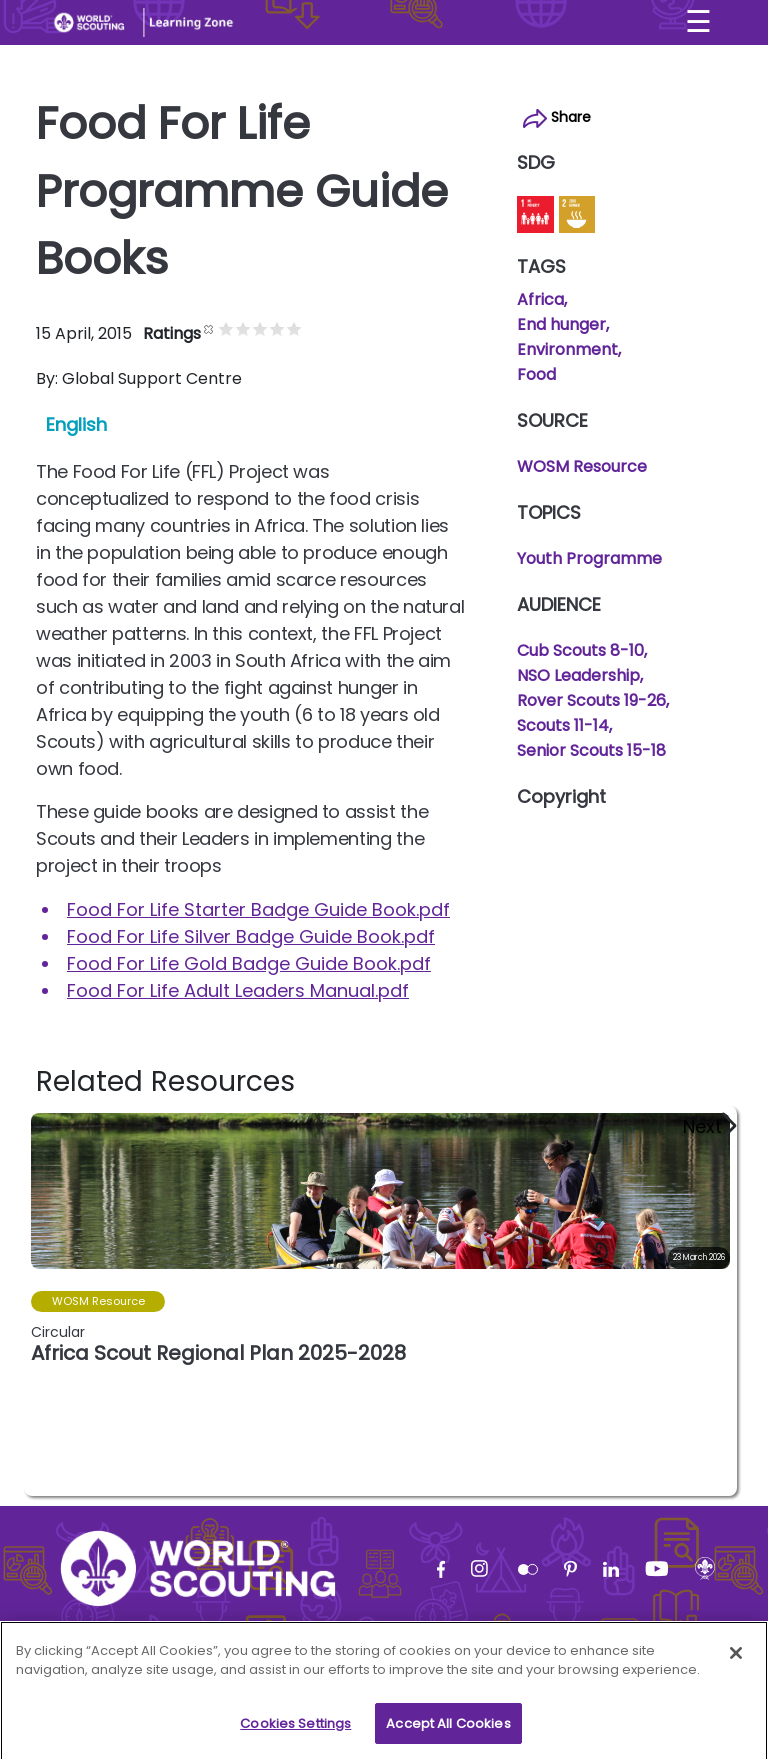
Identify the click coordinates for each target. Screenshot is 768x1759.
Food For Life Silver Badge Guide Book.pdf (251, 936)
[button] (708, 1126)
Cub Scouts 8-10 (580, 650)
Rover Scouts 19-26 (591, 700)
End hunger (561, 324)
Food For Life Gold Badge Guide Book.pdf (249, 963)
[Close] (736, 1659)
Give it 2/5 (243, 328)
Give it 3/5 (260, 328)
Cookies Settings (295, 1729)
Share (557, 117)
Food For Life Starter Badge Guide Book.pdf (258, 909)
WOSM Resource (582, 466)
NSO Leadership (578, 675)
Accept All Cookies (448, 1729)
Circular (58, 1332)
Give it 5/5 (294, 328)
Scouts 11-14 (563, 725)
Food (536, 374)
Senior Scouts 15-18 (591, 750)
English (76, 424)
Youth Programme (589, 558)
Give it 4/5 (277, 328)
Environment (567, 349)
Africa (540, 299)
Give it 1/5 (226, 328)
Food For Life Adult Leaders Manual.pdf (238, 990)
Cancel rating (209, 328)
